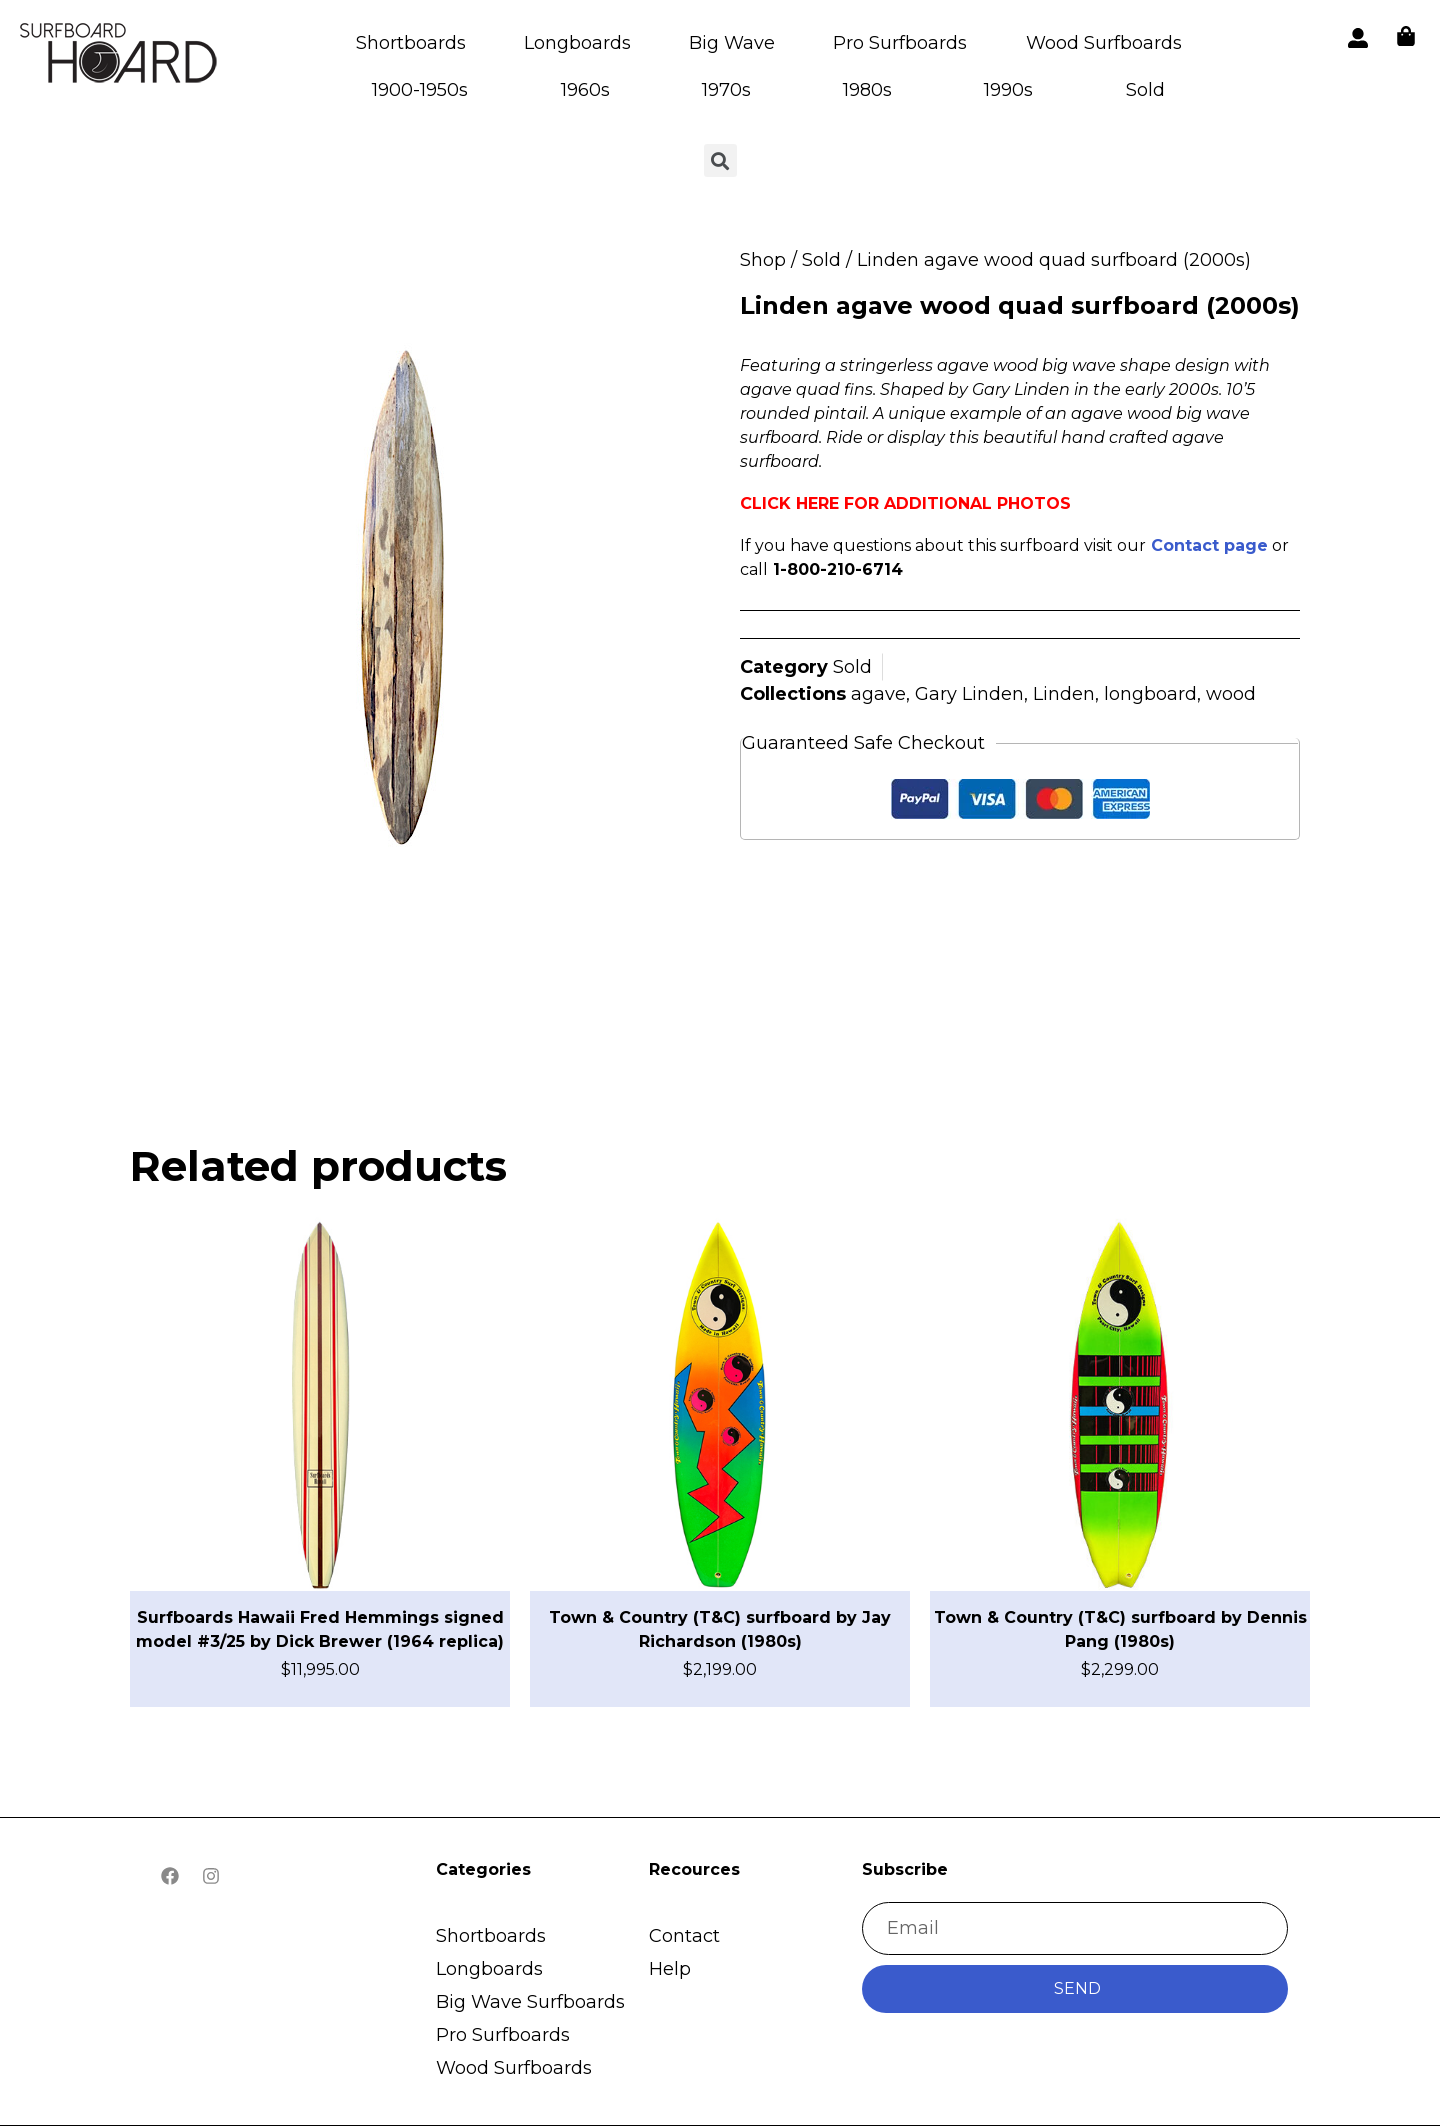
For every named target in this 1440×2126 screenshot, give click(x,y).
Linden (1064, 694)
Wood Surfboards (1104, 43)
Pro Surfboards (900, 43)
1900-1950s (420, 90)
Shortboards (411, 43)
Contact (684, 1936)
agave (878, 694)
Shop (763, 260)
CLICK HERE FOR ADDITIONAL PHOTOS (905, 503)
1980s (867, 90)
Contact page (1209, 545)
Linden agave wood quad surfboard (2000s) (1020, 305)
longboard (1150, 694)
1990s (1008, 90)
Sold (1145, 90)
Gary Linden (969, 694)
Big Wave (732, 43)
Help (670, 1969)
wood (1231, 694)
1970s (726, 90)
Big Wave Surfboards (530, 2002)
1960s (585, 90)
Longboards (577, 43)
